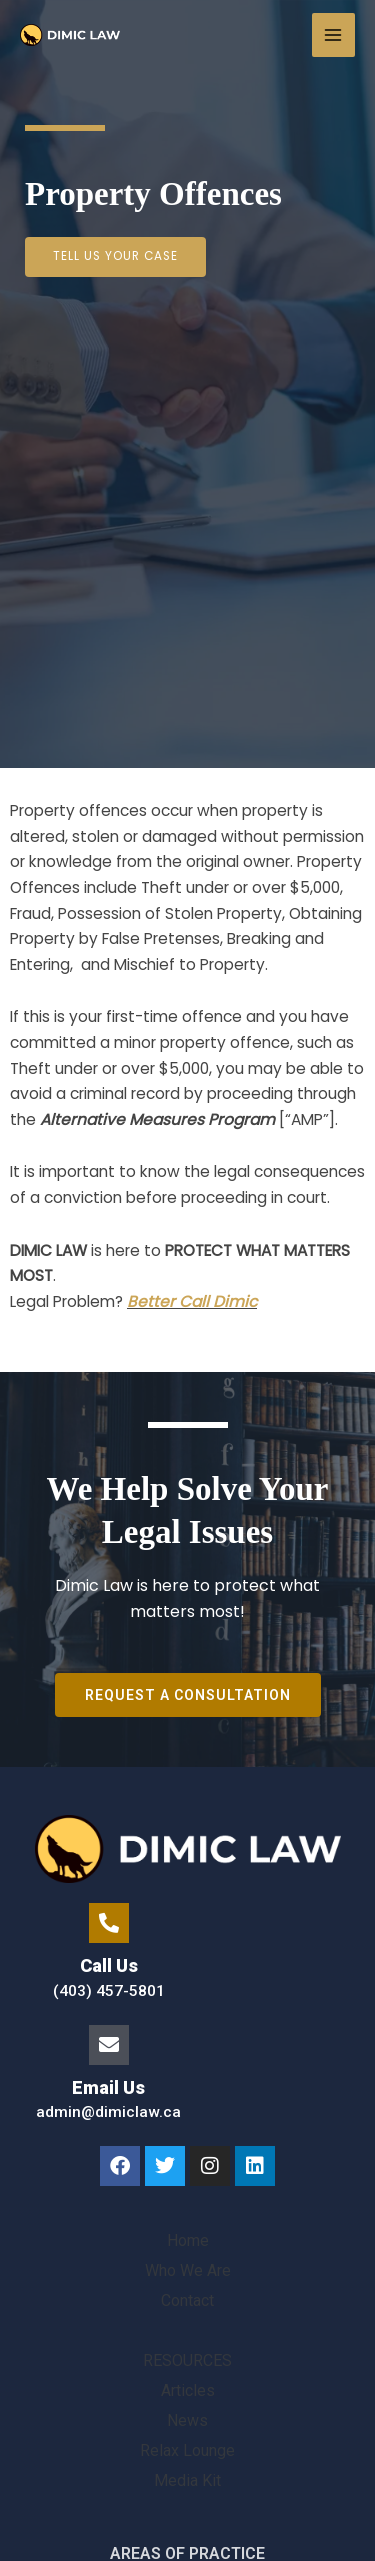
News (187, 2420)
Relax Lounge (187, 2450)
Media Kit (187, 2480)
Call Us (109, 1965)
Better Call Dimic (192, 1301)
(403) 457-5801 (109, 1991)
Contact (187, 2300)
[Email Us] (109, 2045)
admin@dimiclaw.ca (108, 2112)
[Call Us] (109, 1923)
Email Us (108, 2087)
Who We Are (188, 2270)
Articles (188, 2390)
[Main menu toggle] (333, 34)
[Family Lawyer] (70, 35)
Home (188, 2240)
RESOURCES (187, 2360)
